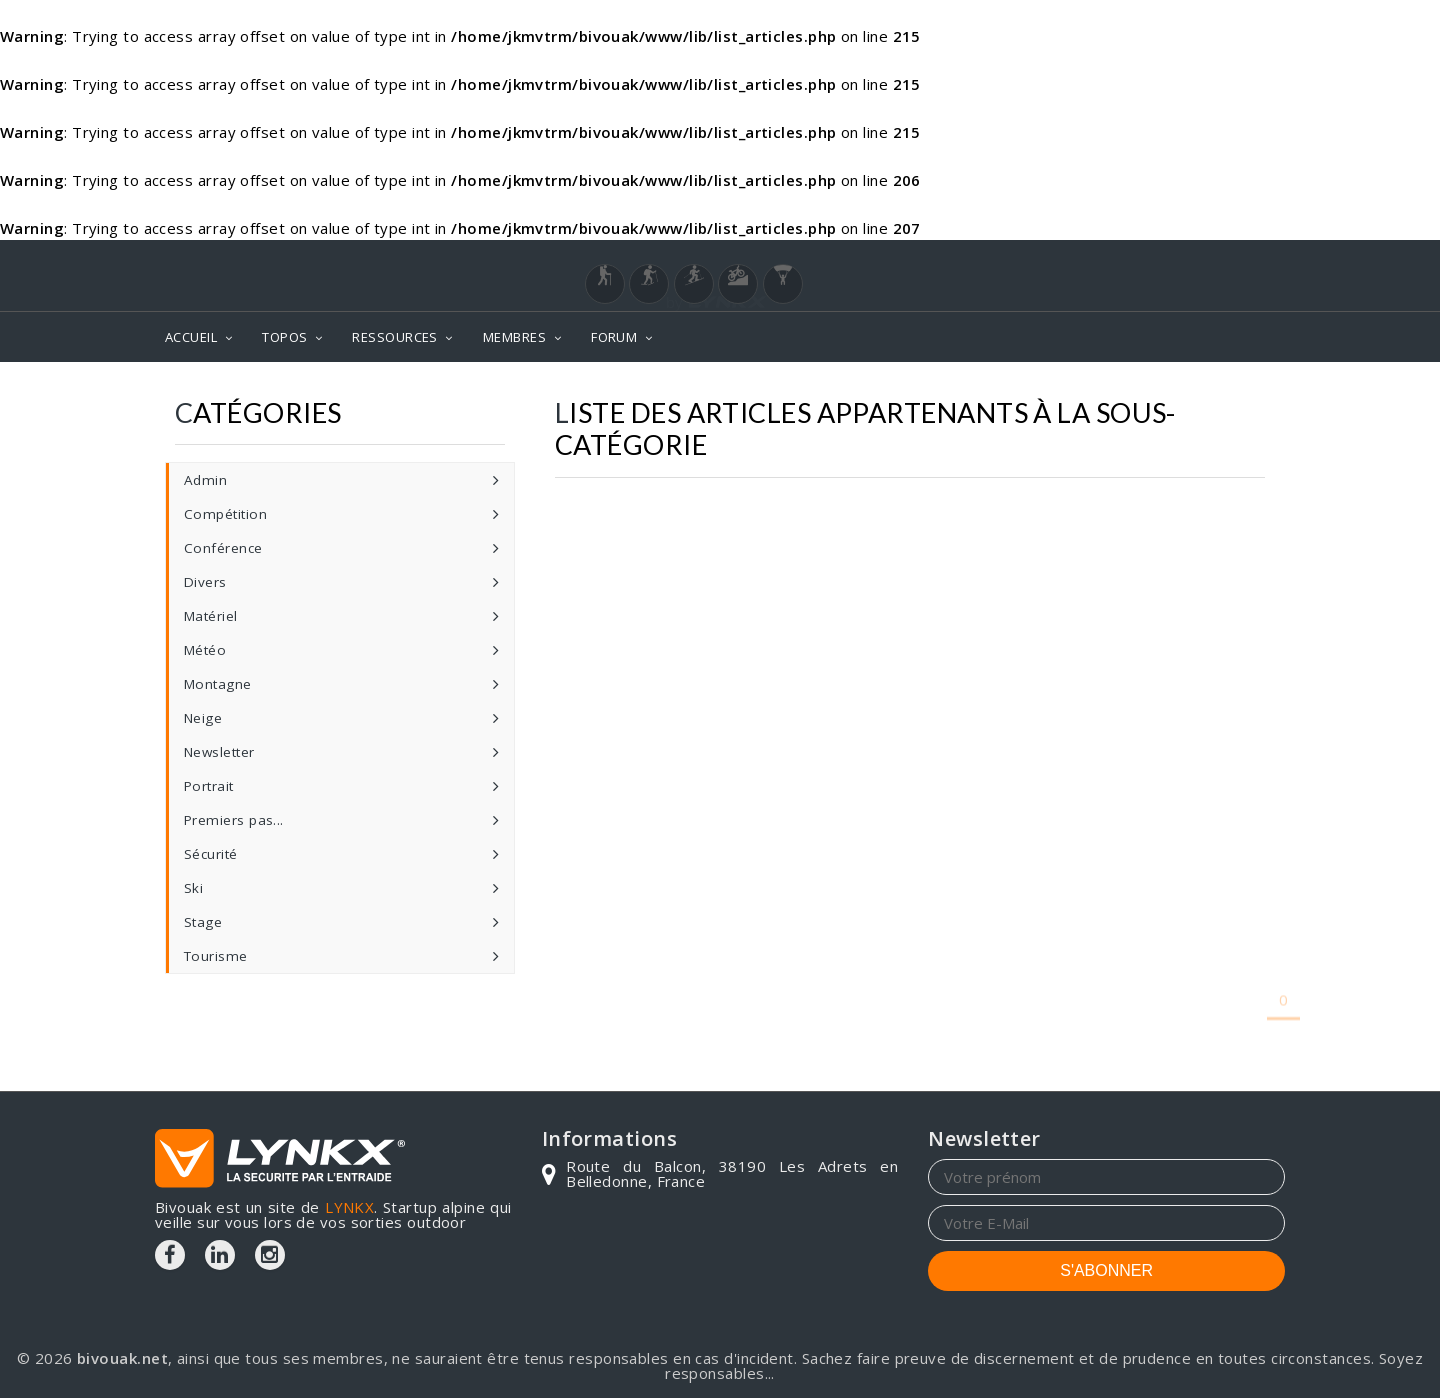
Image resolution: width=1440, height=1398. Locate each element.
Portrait (209, 786)
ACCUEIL (191, 337)
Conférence (223, 548)
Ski (193, 888)
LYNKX (349, 1207)
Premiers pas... (234, 820)
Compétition (225, 514)
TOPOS (284, 337)
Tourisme (216, 956)
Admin (205, 480)
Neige (203, 718)
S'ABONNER (1106, 1270)
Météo (205, 650)
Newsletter (219, 752)
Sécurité (211, 854)
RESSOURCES (395, 337)
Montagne (218, 684)
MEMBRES (514, 337)
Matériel (211, 616)
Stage (203, 922)
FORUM (614, 337)
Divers (205, 582)
